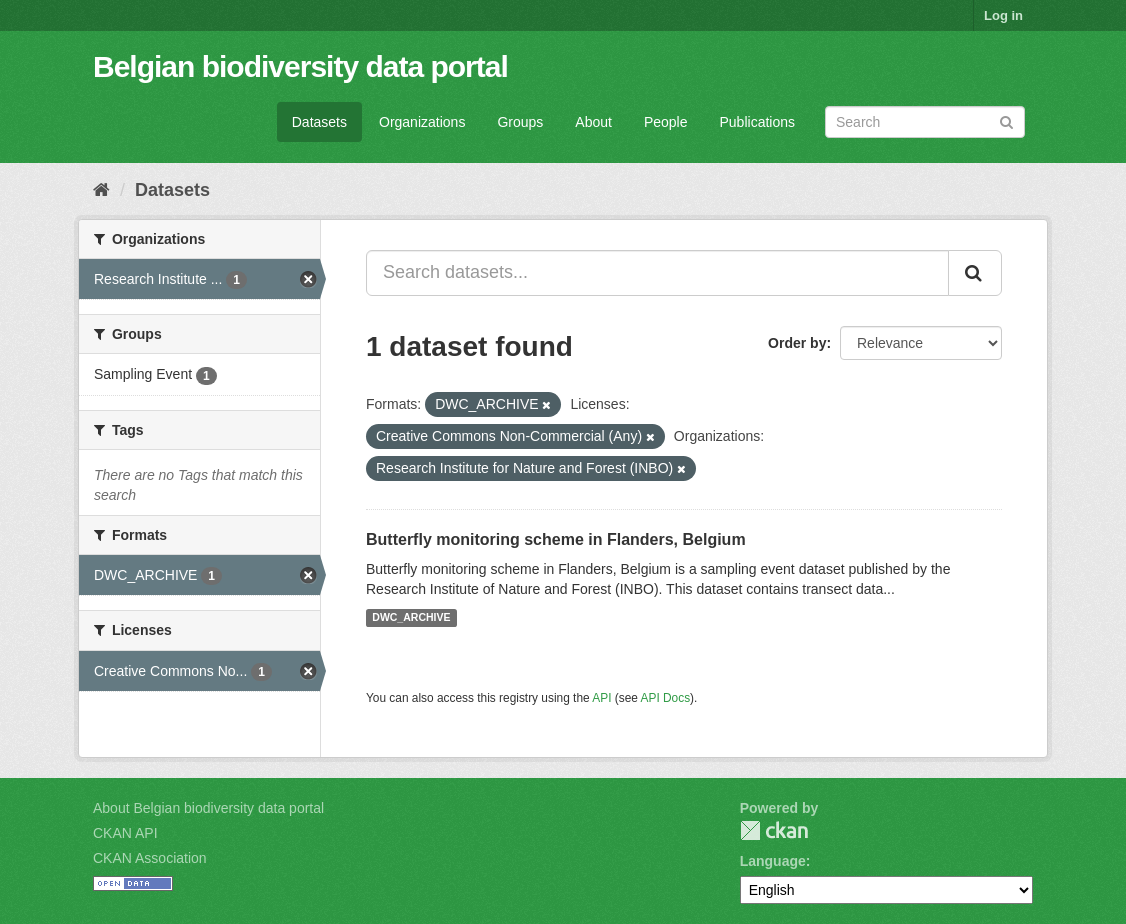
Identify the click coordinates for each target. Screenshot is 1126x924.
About (593, 122)
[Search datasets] (925, 122)
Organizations (422, 122)
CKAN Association (150, 858)
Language (773, 861)
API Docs (666, 698)
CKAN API (125, 833)
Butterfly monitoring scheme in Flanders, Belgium (556, 539)
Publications (758, 122)
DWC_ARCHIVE (411, 618)
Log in (1003, 15)
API (601, 698)
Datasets (319, 122)
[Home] (101, 190)
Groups (520, 122)
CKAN (774, 830)
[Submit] (1006, 120)
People (666, 122)
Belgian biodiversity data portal (300, 66)
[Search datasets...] (657, 273)
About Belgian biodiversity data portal (208, 808)
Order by (797, 343)
